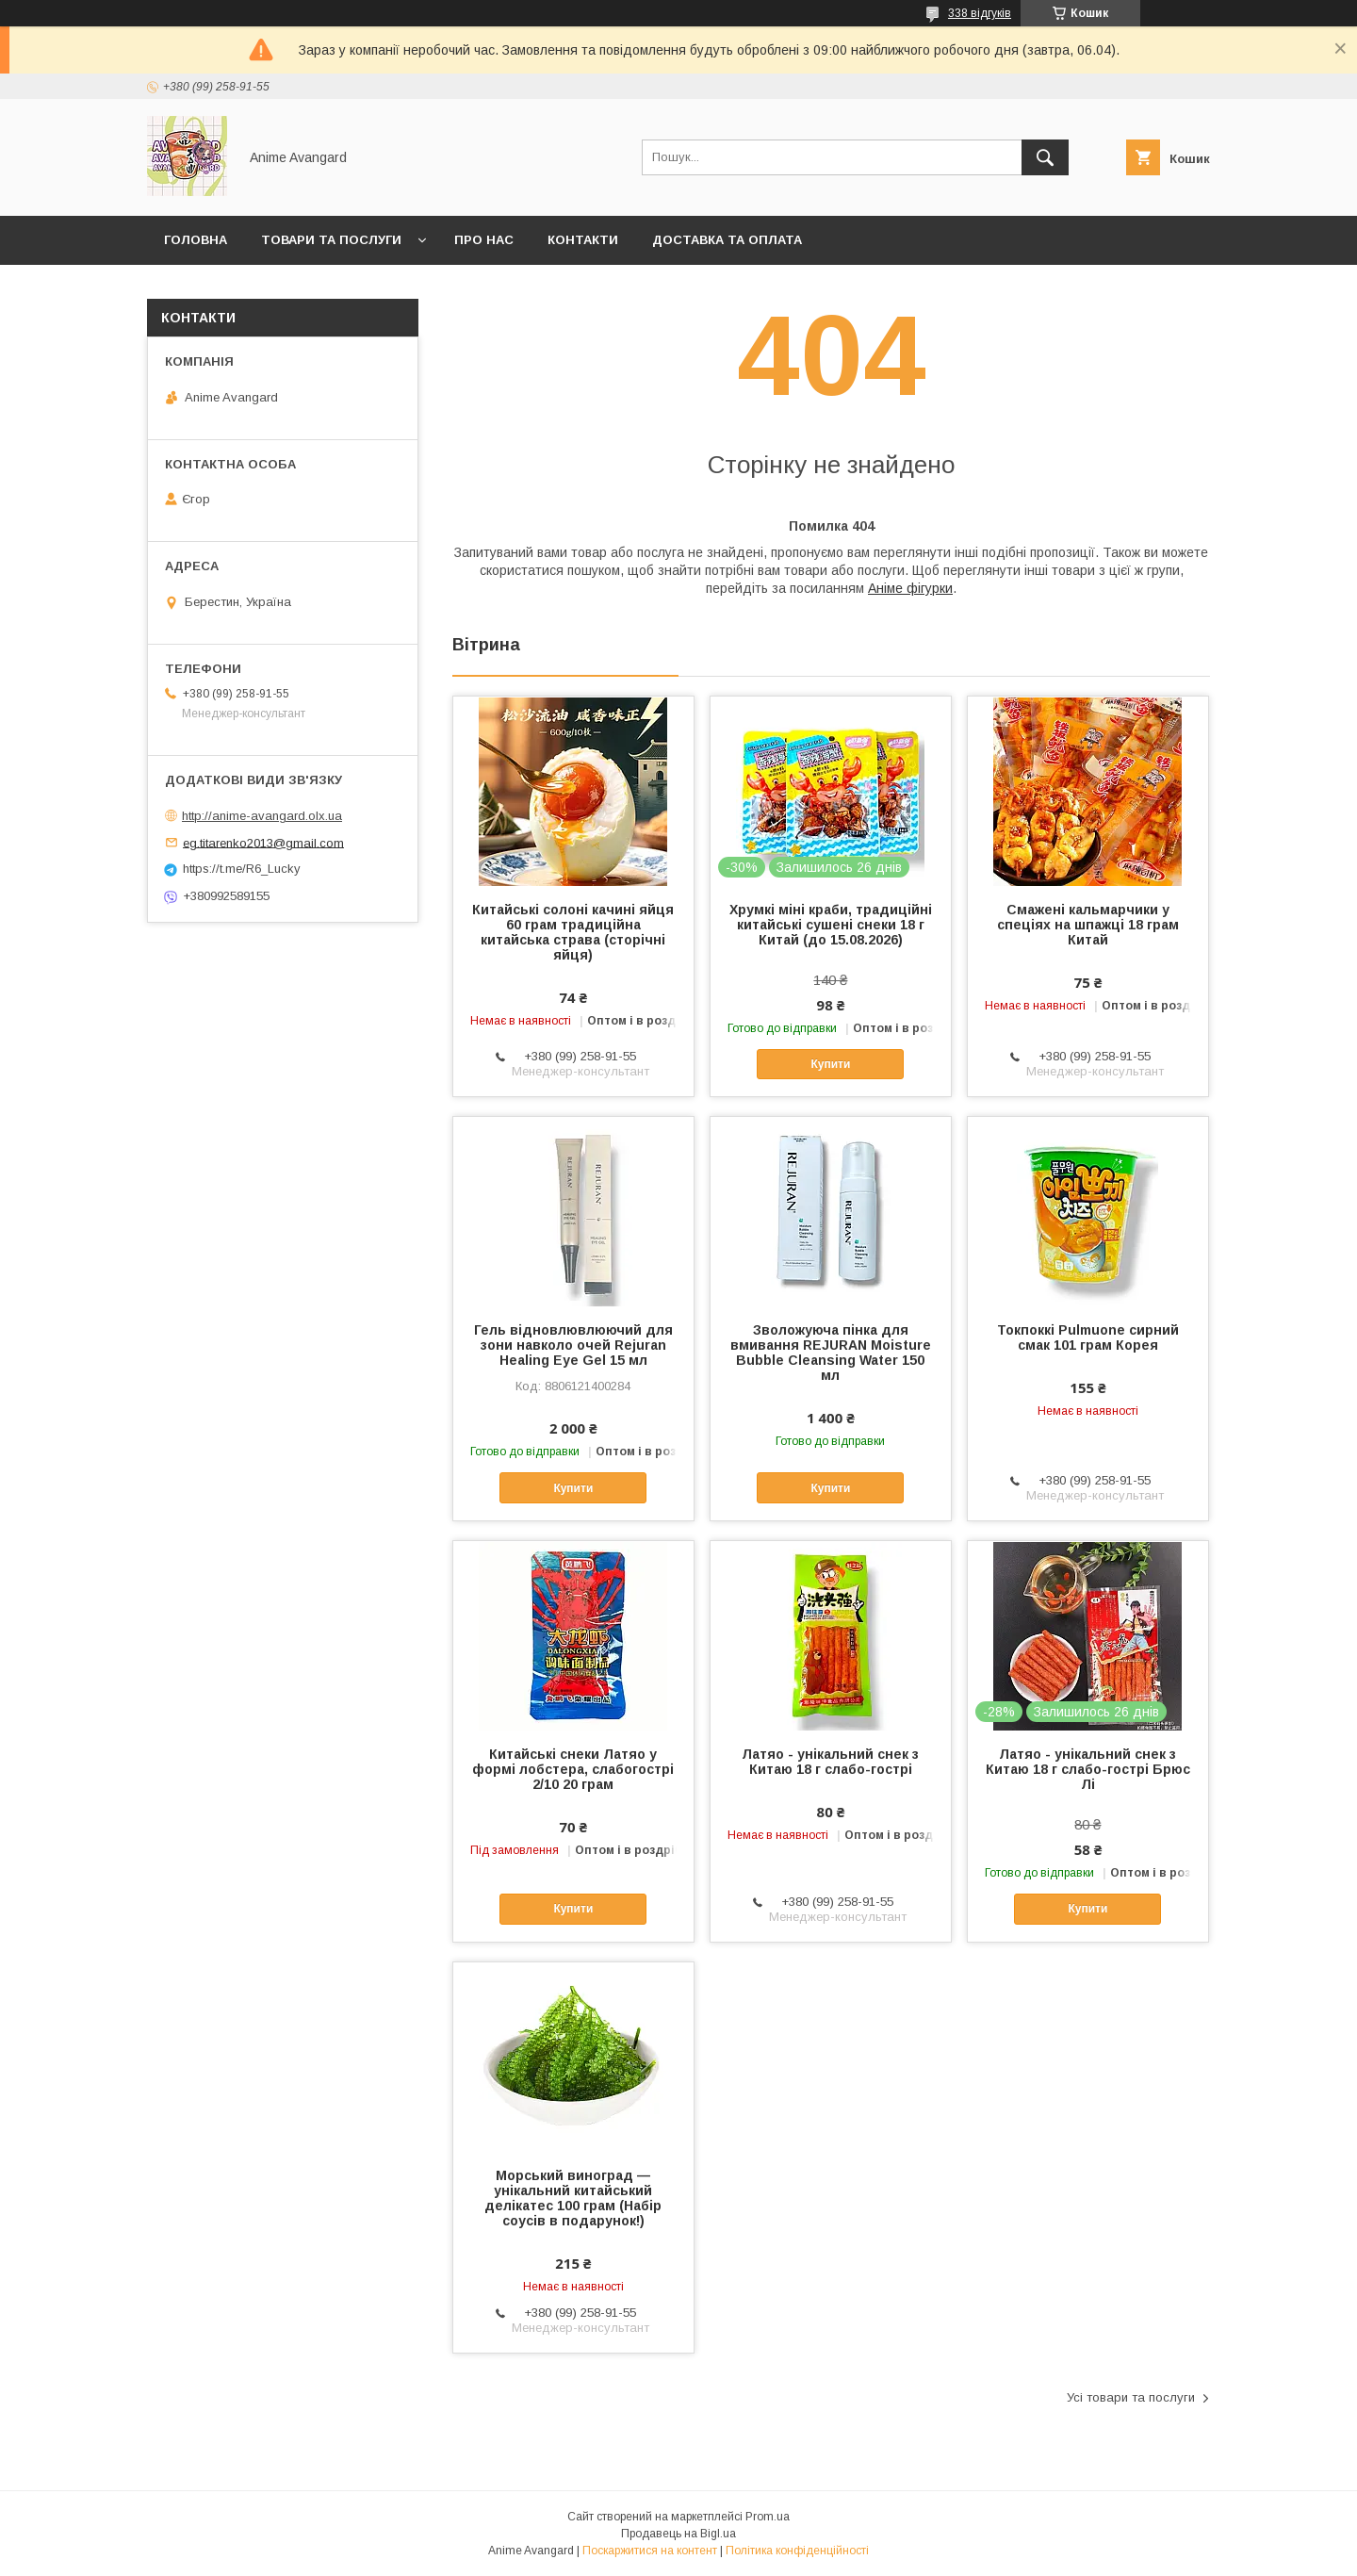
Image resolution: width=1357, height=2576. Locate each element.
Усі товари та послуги (1131, 2397)
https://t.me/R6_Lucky (242, 868)
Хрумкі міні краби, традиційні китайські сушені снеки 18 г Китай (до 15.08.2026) (830, 924)
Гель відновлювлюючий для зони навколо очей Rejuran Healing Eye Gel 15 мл (573, 1345)
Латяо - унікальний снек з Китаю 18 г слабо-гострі (830, 1762)
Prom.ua (767, 2516)
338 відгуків (979, 13)
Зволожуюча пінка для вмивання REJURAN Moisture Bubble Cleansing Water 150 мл (830, 1352)
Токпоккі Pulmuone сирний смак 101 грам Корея (1088, 1337)
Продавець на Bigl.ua (678, 2533)
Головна (195, 240)
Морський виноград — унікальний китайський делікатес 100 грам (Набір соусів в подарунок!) (573, 2198)
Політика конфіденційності (797, 2550)
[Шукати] (1045, 157)
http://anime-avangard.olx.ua (262, 816)
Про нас (484, 240)
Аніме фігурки (910, 588)
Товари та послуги (331, 240)
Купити (830, 1064)
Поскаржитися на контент (649, 2550)
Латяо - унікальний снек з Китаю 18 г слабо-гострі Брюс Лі (1088, 1769)
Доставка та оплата (727, 240)
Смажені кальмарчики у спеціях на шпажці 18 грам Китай (1088, 924)
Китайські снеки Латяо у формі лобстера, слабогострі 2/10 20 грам (573, 1769)
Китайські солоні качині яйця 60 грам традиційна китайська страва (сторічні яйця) (573, 932)
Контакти (583, 240)
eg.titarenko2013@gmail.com (263, 842)
